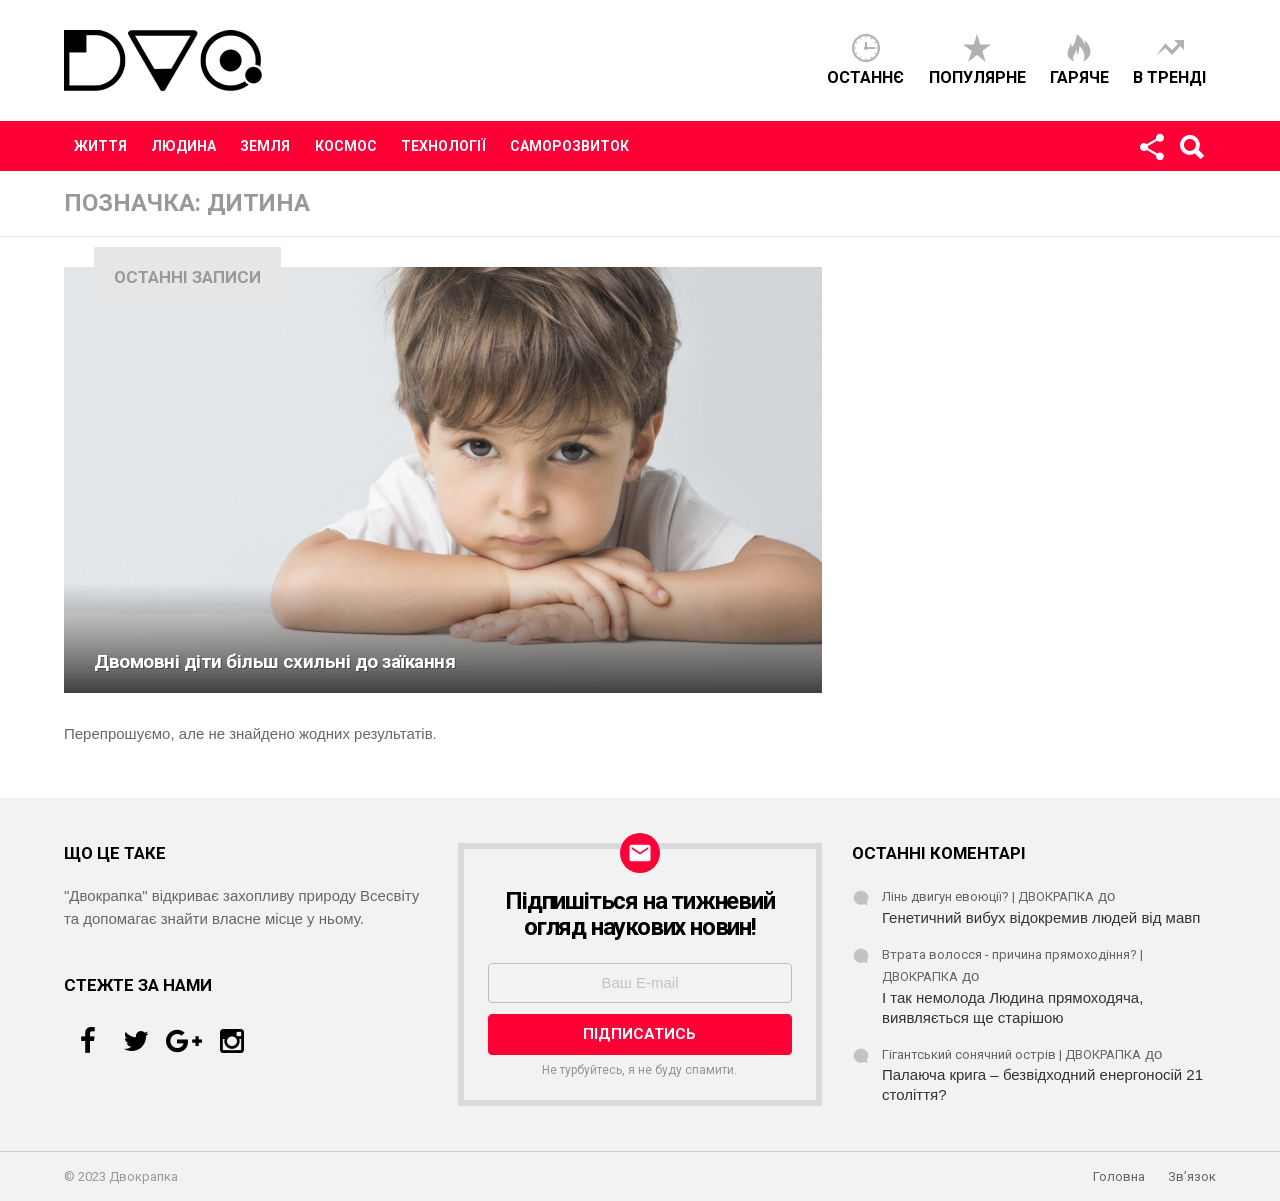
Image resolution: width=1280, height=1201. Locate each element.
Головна (1119, 1176)
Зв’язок (1192, 1176)
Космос (346, 146)
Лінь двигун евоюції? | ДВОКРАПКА (988, 896)
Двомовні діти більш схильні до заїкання (275, 661)
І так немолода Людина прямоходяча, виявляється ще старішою (1012, 1007)
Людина (183, 146)
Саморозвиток (569, 146)
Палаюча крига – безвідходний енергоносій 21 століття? (1042, 1084)
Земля (265, 146)
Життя (100, 146)
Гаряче (1079, 77)
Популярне (977, 77)
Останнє (865, 77)
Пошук (1191, 151)
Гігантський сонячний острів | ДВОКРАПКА (1011, 1054)
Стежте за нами (1151, 151)
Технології (443, 146)
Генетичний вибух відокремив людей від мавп (1041, 917)
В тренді (1169, 77)
